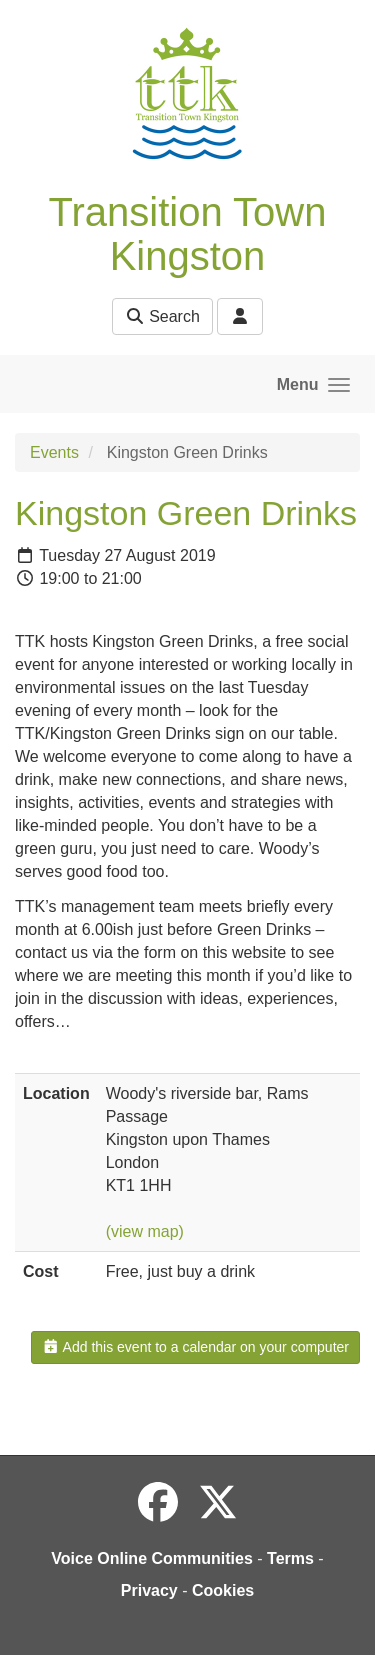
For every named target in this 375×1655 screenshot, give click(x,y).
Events (54, 452)
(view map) (145, 1231)
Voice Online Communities (152, 1558)
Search (162, 316)
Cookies (223, 1590)
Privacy (149, 1590)
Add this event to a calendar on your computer (195, 1347)
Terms (290, 1558)
